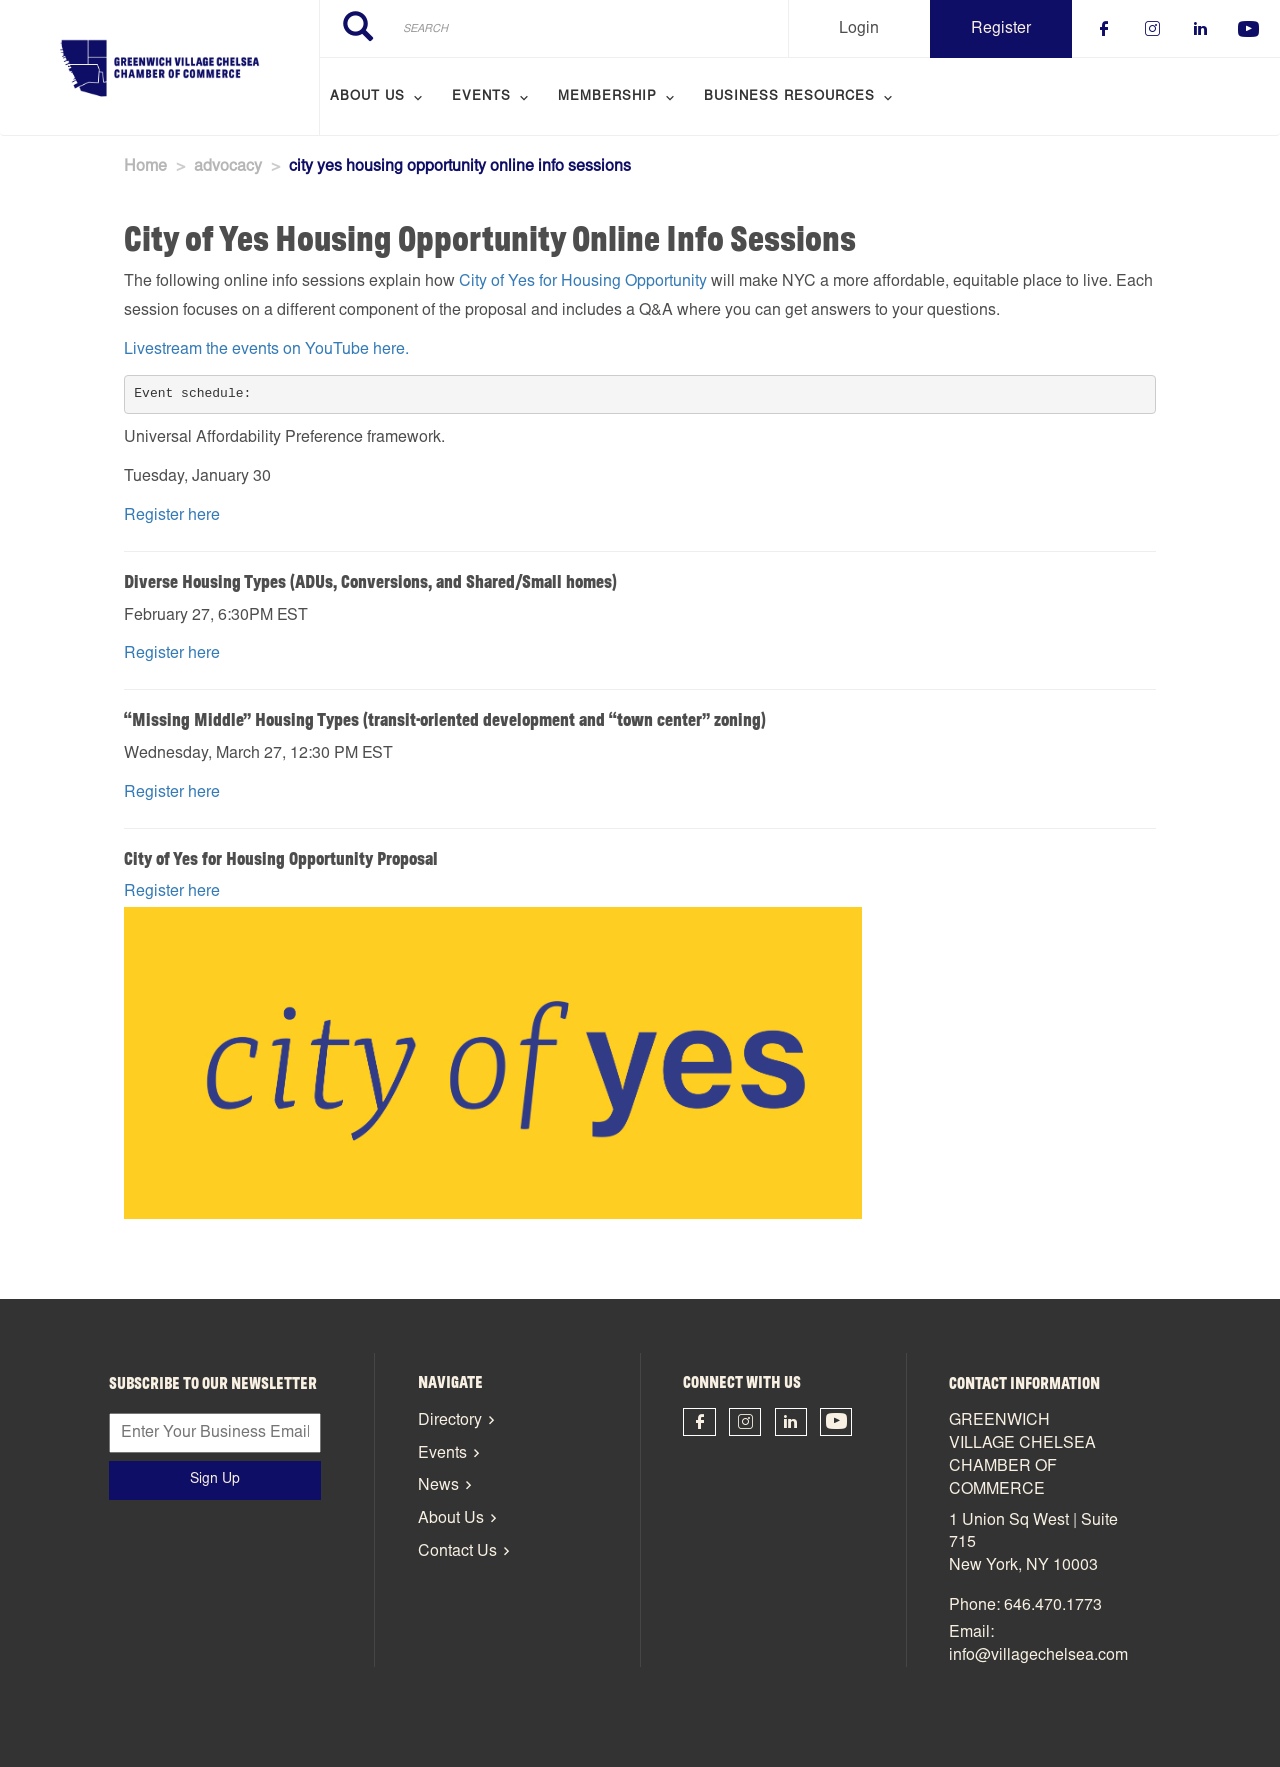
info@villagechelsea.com (1038, 1656)
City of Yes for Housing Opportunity (583, 282)
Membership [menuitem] (607, 97)
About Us (451, 1519)
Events (442, 1454)
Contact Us (457, 1552)
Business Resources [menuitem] (789, 97)
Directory (450, 1421)
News (438, 1486)
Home (145, 167)
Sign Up (215, 1480)
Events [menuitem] (481, 97)
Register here (172, 516)
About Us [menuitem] (367, 97)
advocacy (228, 167)
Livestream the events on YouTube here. (266, 350)
